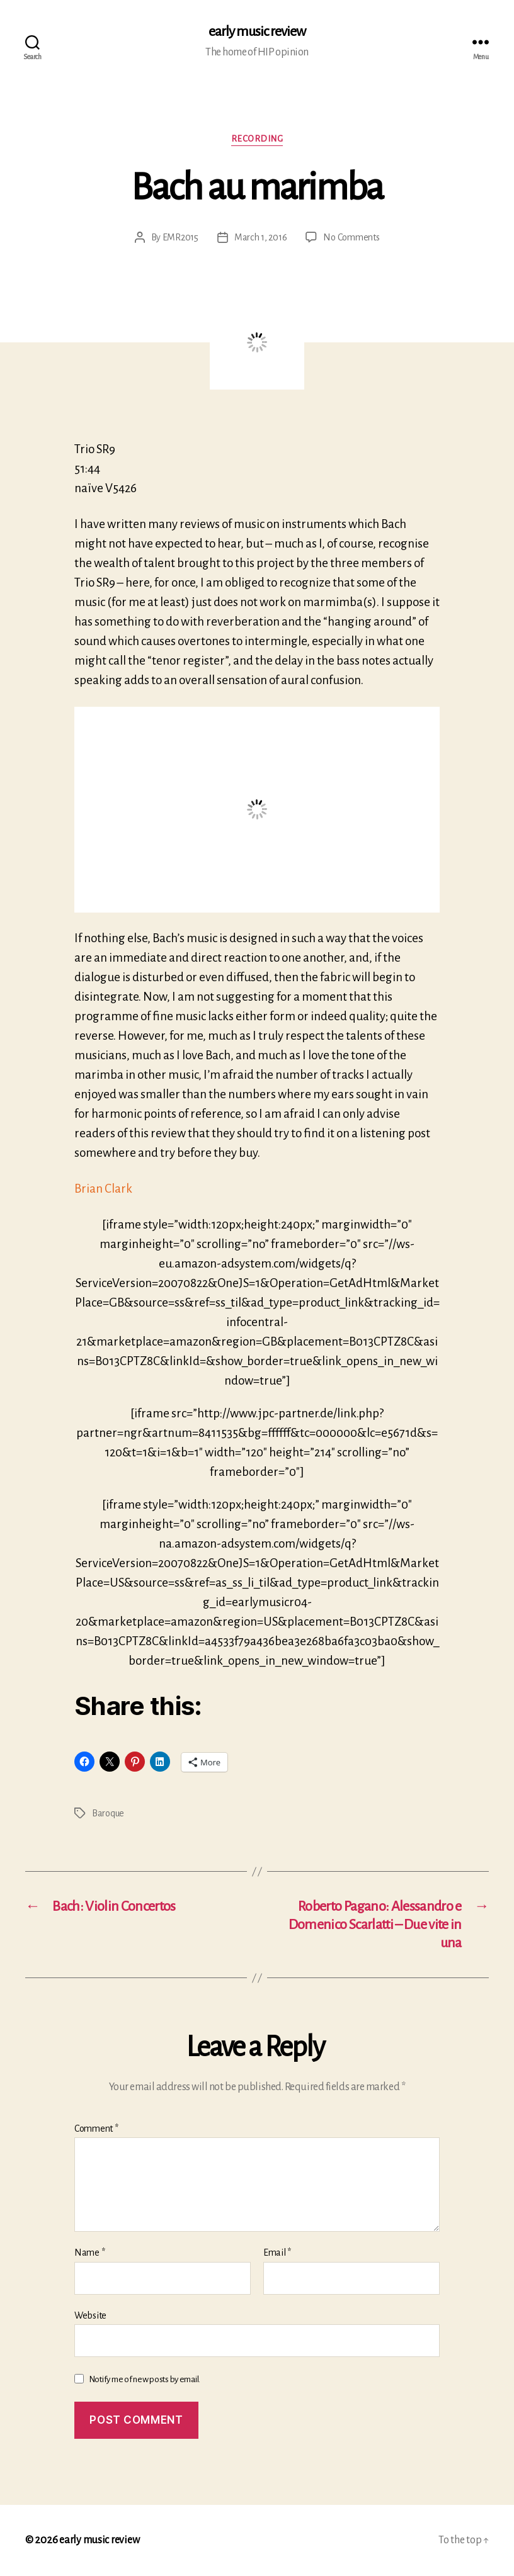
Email (277, 2252)
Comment (96, 2128)
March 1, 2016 (260, 237)
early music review (257, 31)
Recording (257, 138)
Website (90, 2315)
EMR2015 (180, 237)
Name (89, 2252)
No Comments (351, 237)
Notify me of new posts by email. (144, 2379)
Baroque (108, 1813)
